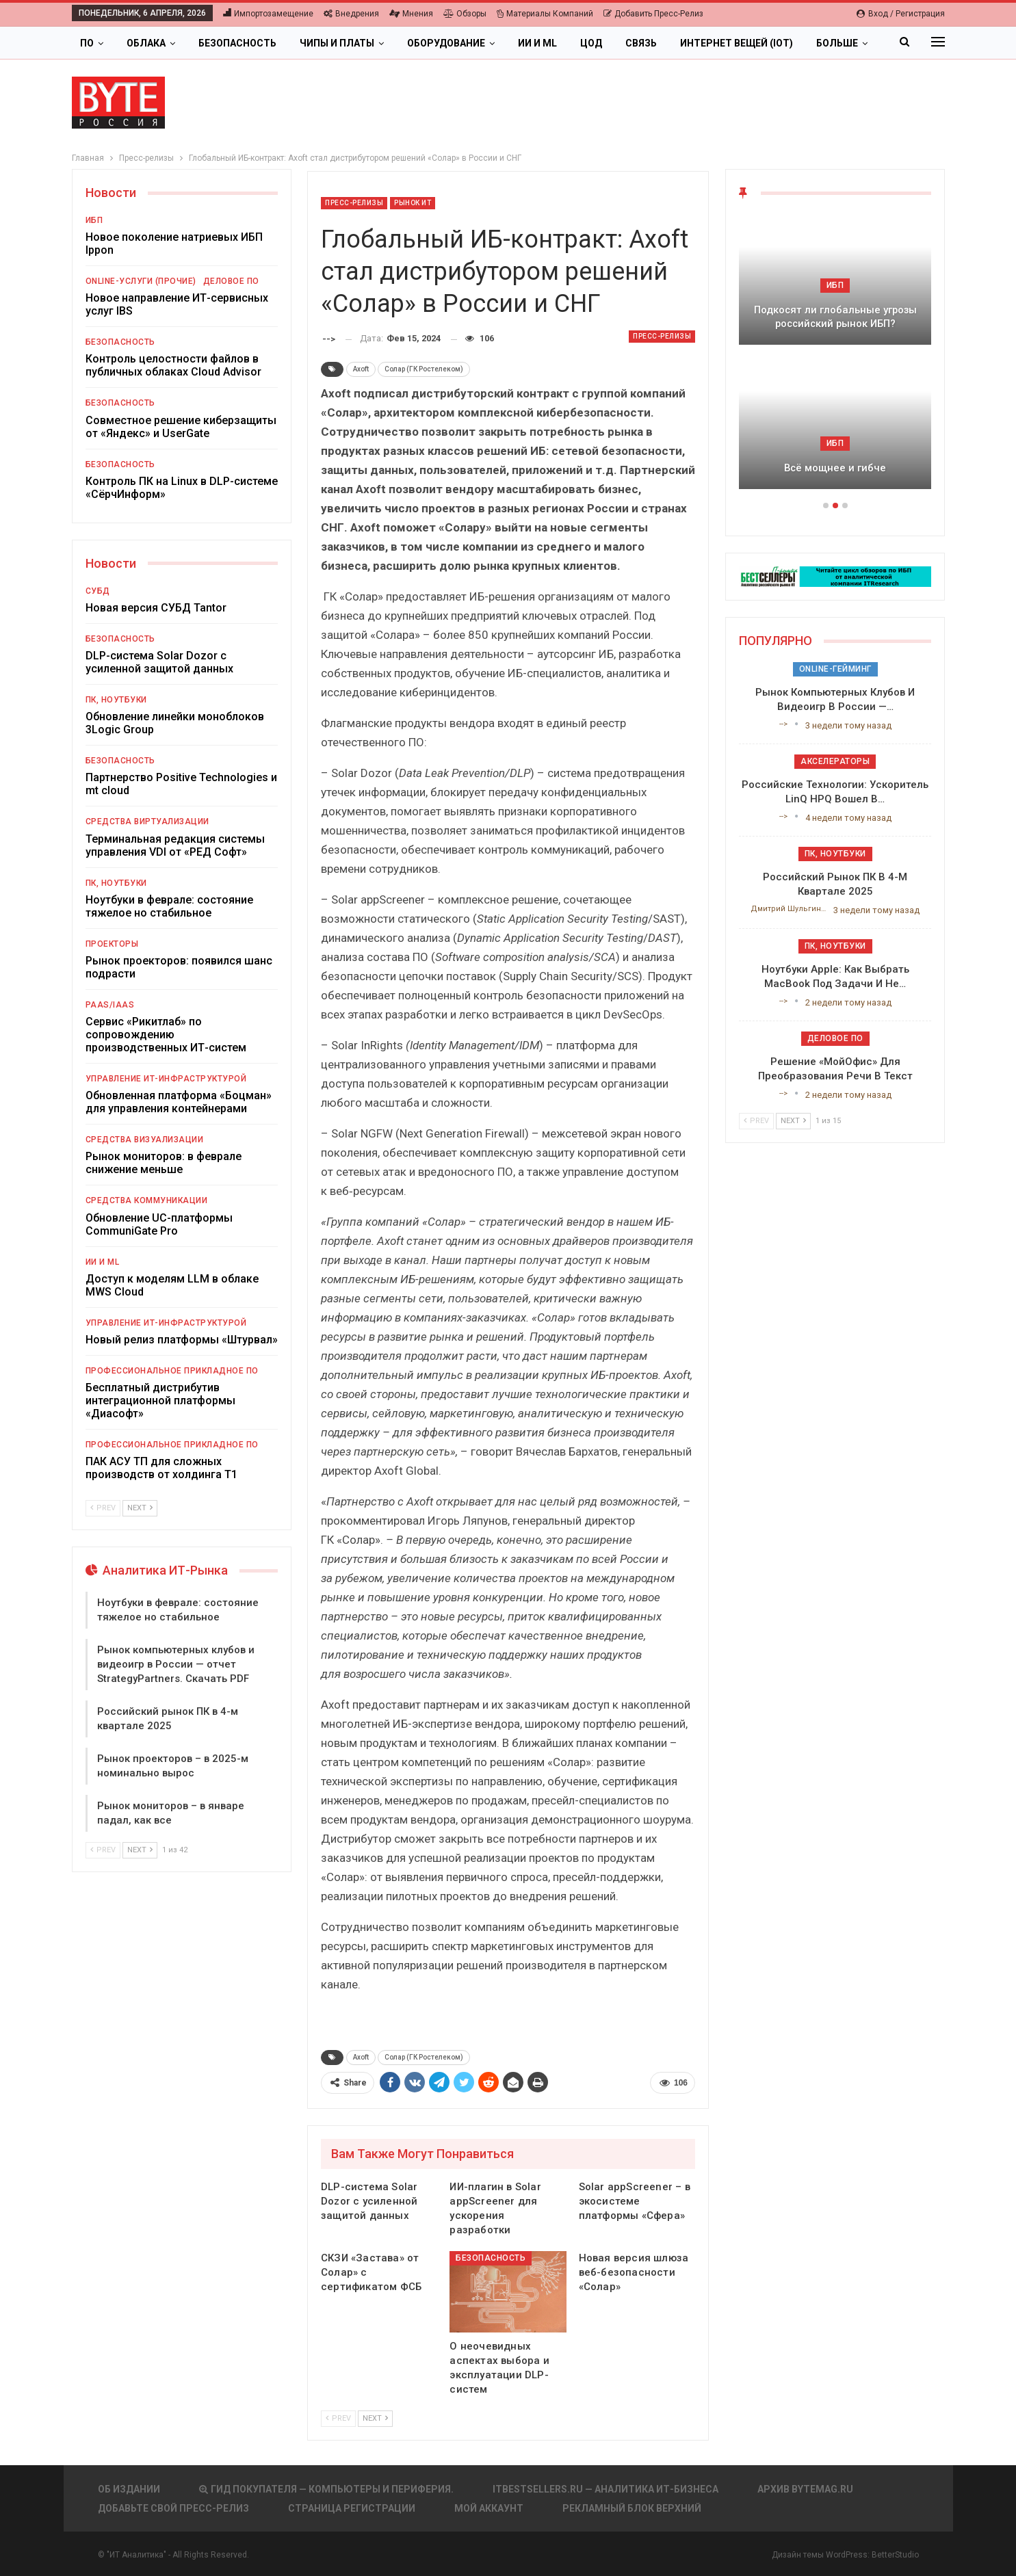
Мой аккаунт (488, 2508)
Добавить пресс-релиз (653, 13)
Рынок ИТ (412, 203)
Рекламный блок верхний (631, 2508)
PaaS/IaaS (110, 1005)
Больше (837, 43)
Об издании (129, 2489)
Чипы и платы (337, 43)
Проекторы (112, 944)
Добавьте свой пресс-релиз (173, 2508)
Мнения (411, 13)
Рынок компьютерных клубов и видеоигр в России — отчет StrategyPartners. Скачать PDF (176, 1664)
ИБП (94, 220)
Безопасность (237, 43)
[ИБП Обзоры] (835, 575)
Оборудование (446, 43)
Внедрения (351, 13)
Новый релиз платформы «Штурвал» (182, 1339)
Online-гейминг (835, 669)
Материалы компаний (545, 13)
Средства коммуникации (147, 1200)
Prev (338, 2418)
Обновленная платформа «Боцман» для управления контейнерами (179, 1102)
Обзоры (464, 13)
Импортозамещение (268, 13)
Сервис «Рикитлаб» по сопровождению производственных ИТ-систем (166, 1034)
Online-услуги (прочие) (141, 281)
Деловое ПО (231, 281)
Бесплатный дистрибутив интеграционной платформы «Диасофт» (160, 1400)
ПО (87, 43)
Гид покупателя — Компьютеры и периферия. (326, 2489)
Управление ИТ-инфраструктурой (166, 1078)
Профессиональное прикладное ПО (172, 1371)
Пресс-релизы (354, 203)
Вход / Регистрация (901, 13)
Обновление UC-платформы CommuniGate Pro (159, 1224)
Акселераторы (835, 761)
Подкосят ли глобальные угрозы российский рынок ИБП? (835, 317)
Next (375, 2418)
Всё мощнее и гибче (835, 468)
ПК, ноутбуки (116, 700)
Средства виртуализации (147, 821)
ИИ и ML (537, 43)
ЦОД (591, 43)
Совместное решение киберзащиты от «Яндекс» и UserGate (181, 427)
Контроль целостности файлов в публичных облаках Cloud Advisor (173, 365)
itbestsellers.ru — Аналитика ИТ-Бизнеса (605, 2489)
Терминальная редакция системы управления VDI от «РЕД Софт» (175, 845)
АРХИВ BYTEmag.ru (805, 2489)
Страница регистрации (351, 2508)
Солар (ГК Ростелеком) (424, 369)
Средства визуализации (145, 1139)
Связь (641, 43)
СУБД (98, 591)
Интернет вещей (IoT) (736, 43)
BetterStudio (895, 2555)
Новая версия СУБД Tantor (156, 607)
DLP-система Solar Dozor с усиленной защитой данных (159, 662)
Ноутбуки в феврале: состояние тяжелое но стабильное (169, 906)
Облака (146, 43)
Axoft (361, 369)
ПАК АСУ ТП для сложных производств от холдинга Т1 (161, 1468)
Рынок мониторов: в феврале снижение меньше (164, 1163)
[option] (835, 358)
